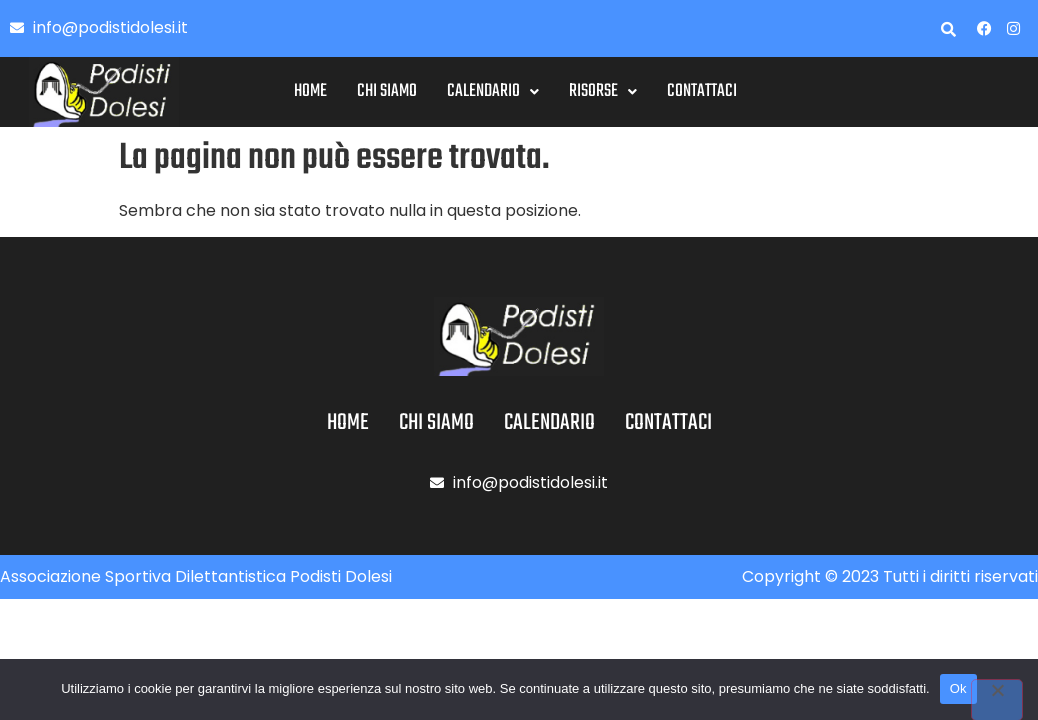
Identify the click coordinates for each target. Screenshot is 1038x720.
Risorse (603, 91)
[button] (493, 92)
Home (310, 91)
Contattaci (702, 91)
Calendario (493, 91)
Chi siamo (387, 91)
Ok (958, 688)
